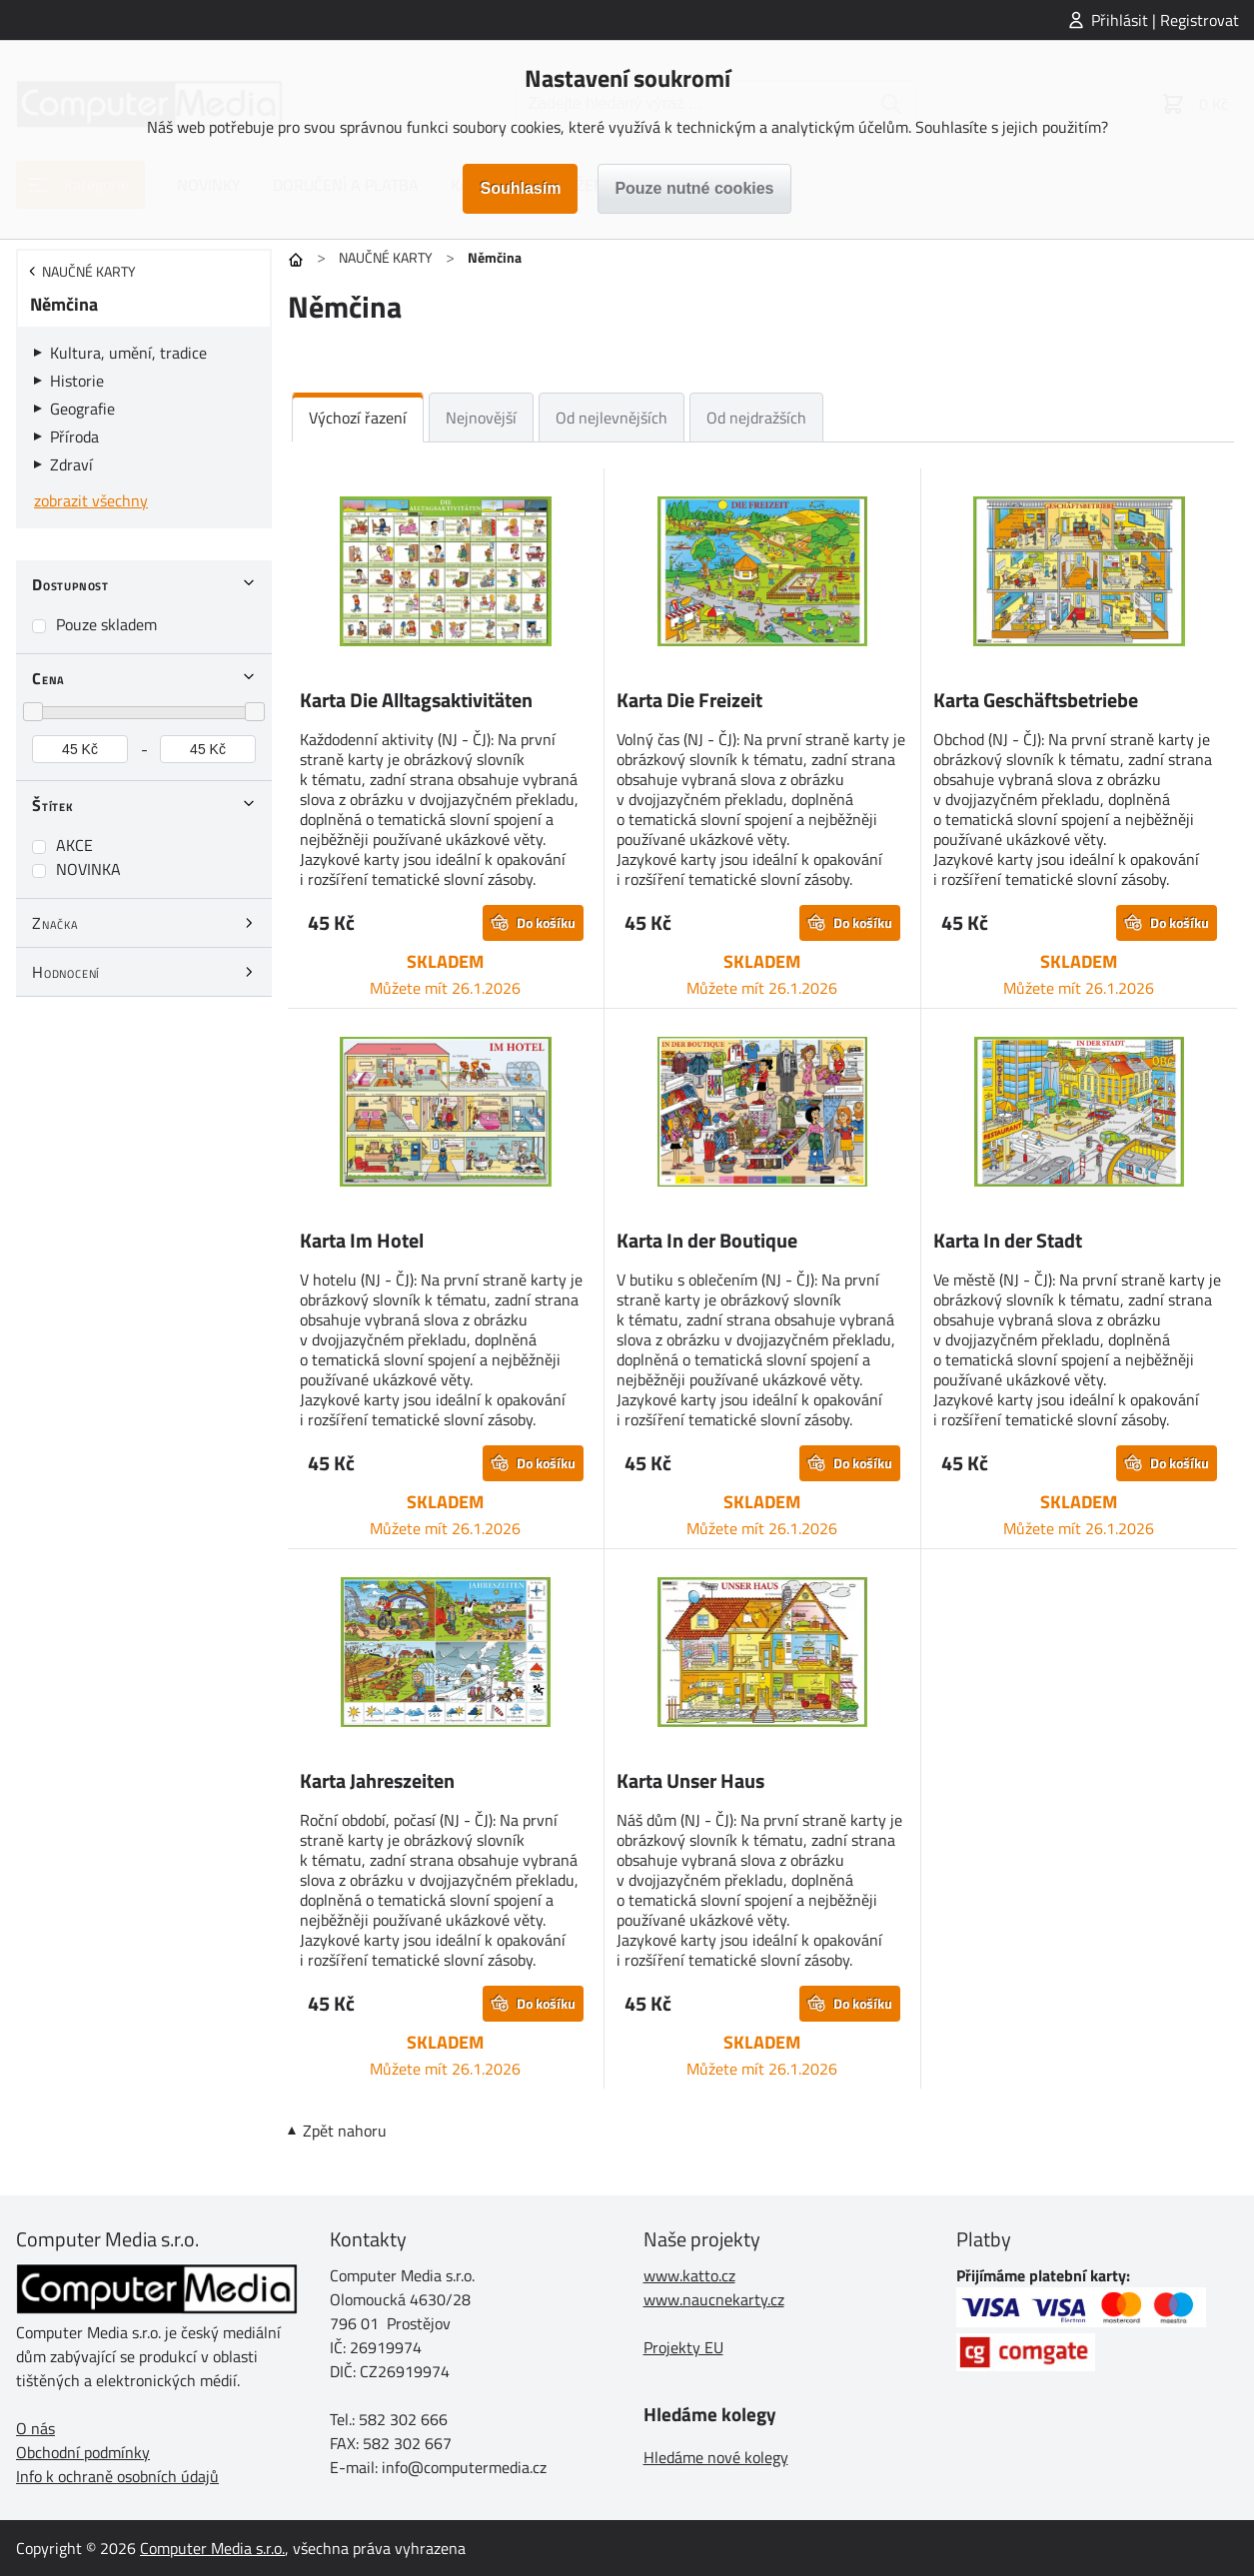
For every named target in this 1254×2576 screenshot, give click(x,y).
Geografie (82, 409)
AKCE (74, 845)
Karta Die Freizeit (689, 699)
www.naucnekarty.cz (713, 2299)
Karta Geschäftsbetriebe (1035, 699)
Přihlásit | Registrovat (1165, 20)
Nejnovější (481, 417)
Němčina (64, 304)
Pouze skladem (106, 624)
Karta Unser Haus (690, 1780)
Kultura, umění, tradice (128, 353)
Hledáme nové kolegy (715, 2457)
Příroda (74, 436)
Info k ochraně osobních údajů (117, 2476)
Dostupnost (70, 584)
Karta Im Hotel (362, 1240)
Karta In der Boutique (707, 1240)
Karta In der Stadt (1007, 1240)
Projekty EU (683, 2347)
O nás (35, 2428)
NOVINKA (88, 869)
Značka (55, 923)
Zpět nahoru (345, 2131)
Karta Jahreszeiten (377, 1780)
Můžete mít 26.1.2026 (445, 988)
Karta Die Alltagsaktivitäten (416, 699)
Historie (77, 381)
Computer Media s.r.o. (212, 2548)
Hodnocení (66, 972)
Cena (48, 678)
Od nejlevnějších (611, 417)
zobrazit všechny (91, 500)
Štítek (53, 805)
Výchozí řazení (358, 417)
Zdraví (71, 464)
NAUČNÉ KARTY (386, 257)
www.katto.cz (689, 2275)
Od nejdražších (756, 417)
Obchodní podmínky (83, 2452)
